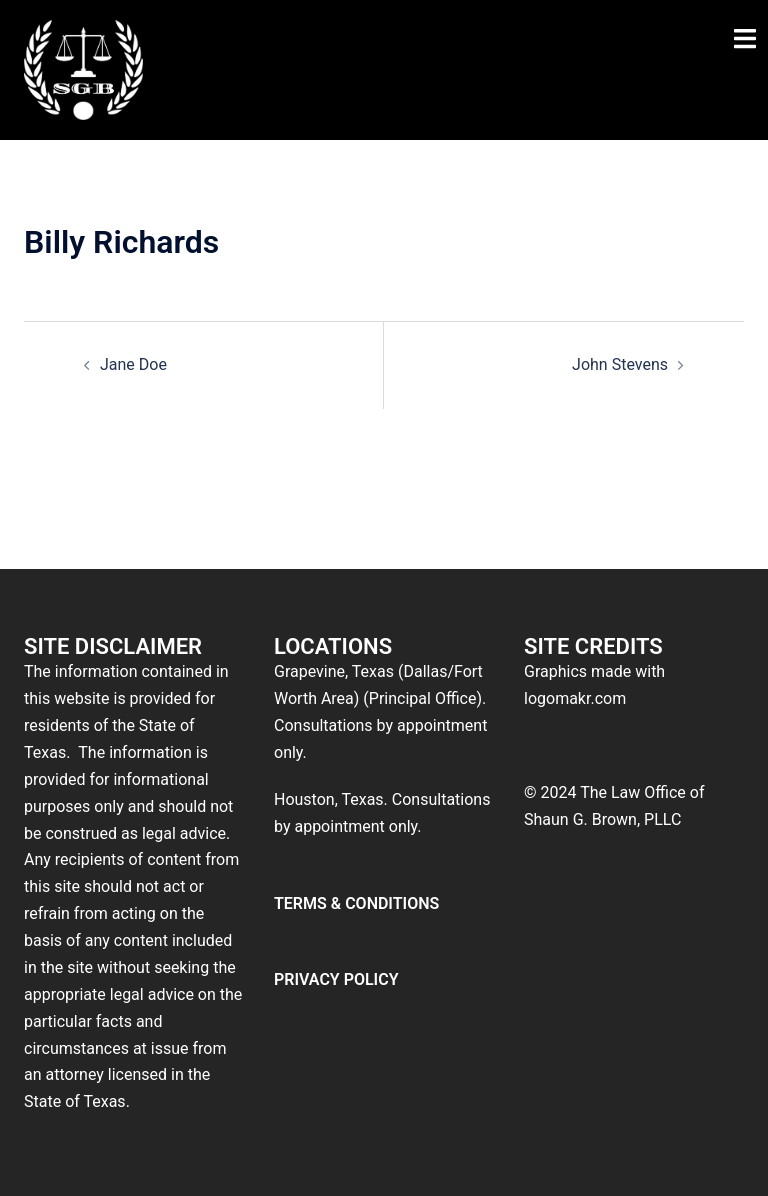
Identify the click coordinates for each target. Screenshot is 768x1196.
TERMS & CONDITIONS (356, 903)
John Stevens (620, 364)
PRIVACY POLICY (336, 979)
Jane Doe (133, 364)
